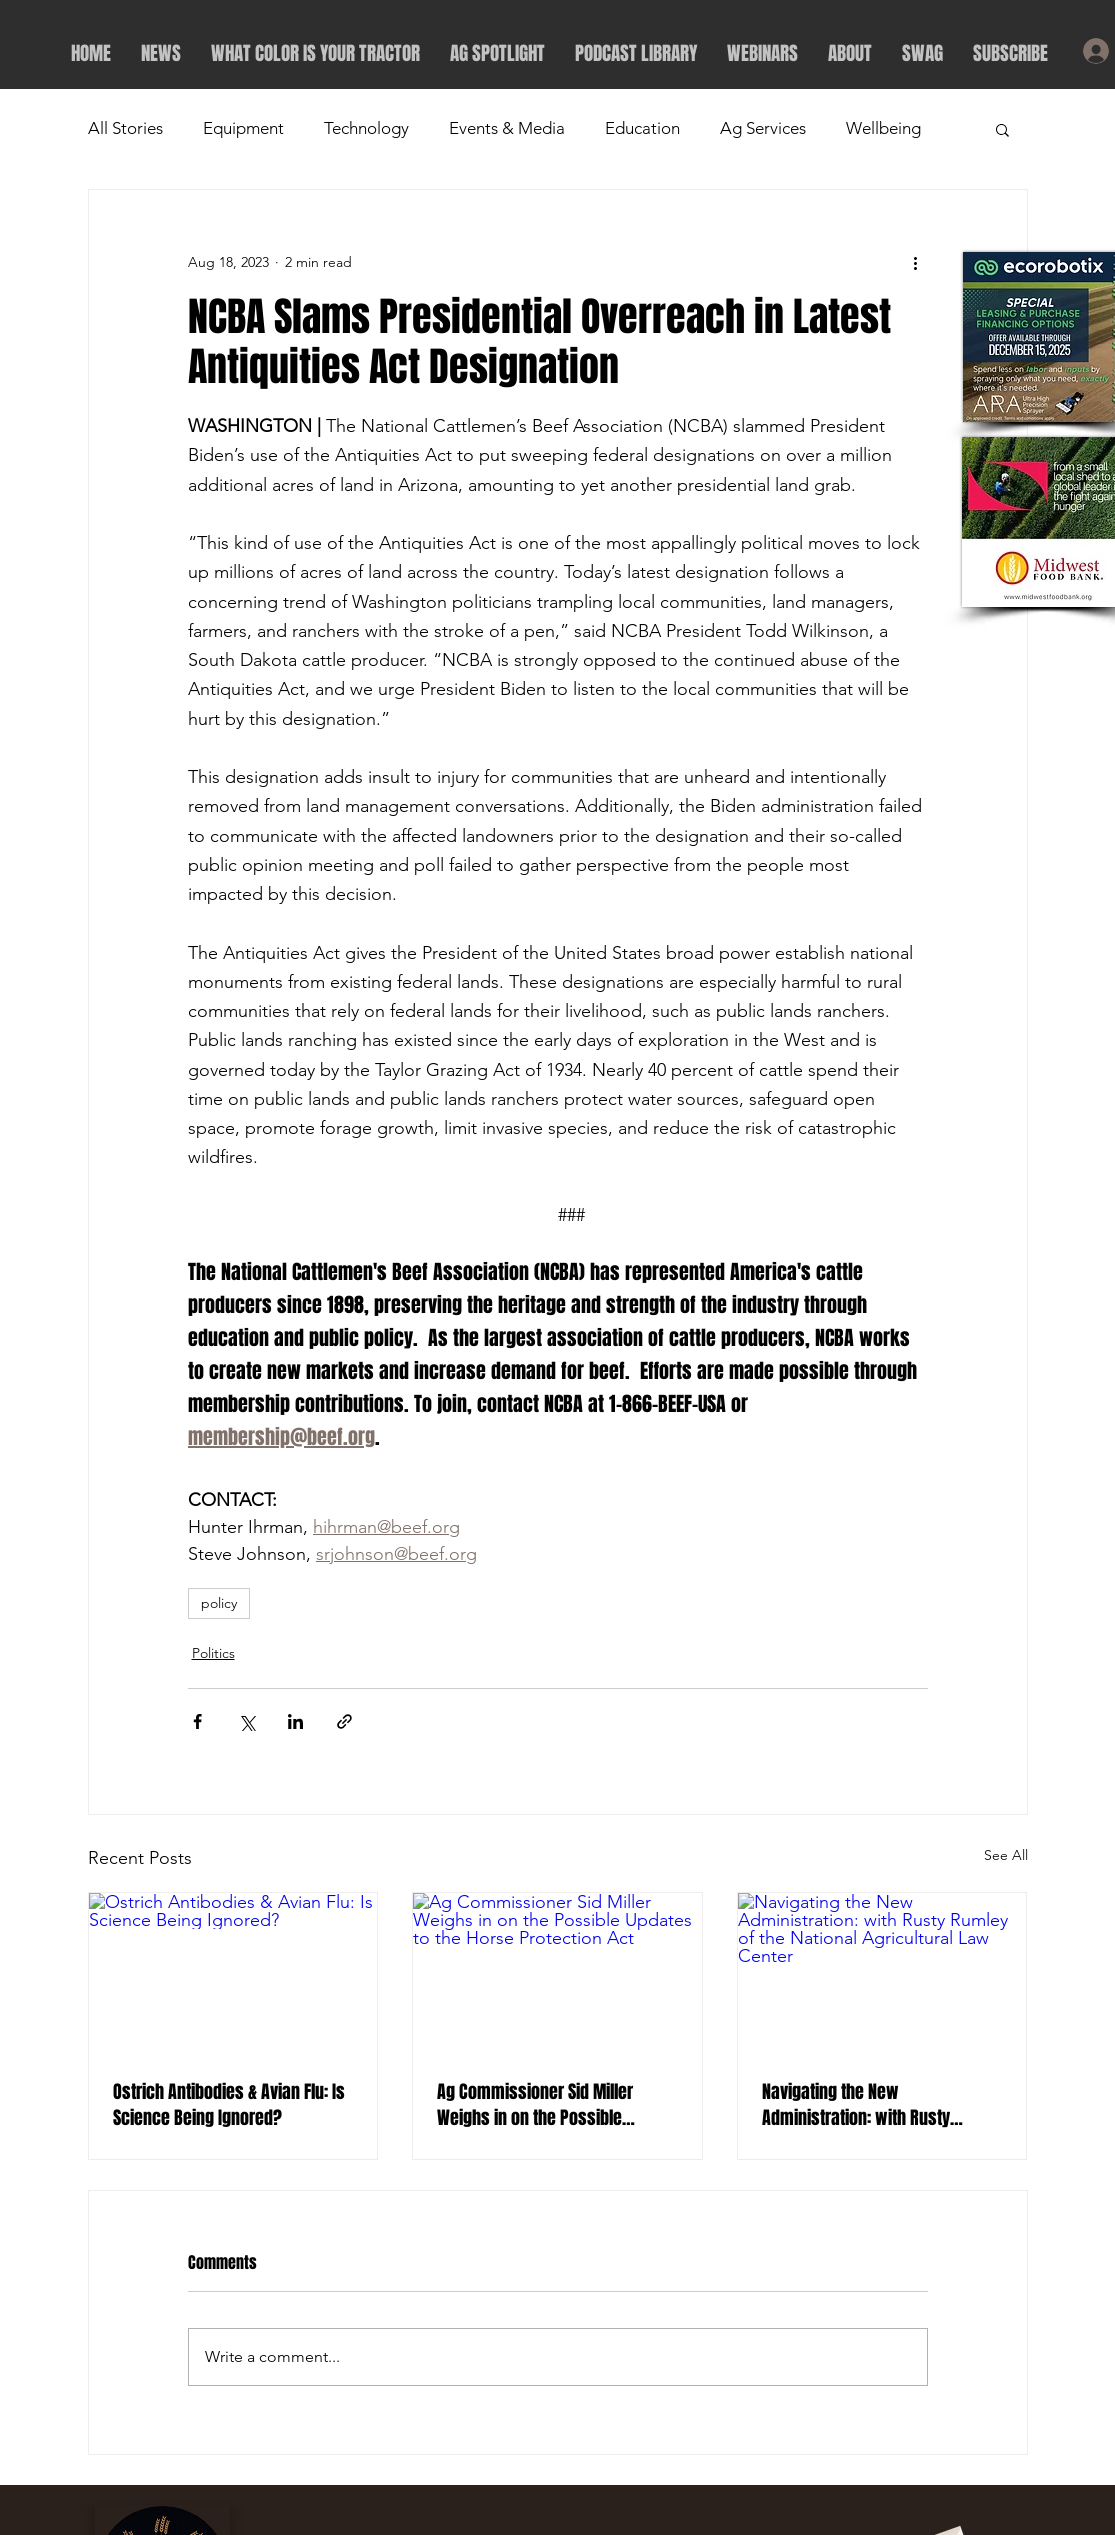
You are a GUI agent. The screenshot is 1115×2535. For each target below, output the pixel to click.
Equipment (243, 128)
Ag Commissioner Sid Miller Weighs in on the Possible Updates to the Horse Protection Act (551, 2105)
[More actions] (916, 262)
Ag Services (763, 128)
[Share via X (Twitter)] (246, 1721)
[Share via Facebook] (197, 1721)
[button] (1002, 129)
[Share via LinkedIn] (295, 1721)
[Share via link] (344, 1721)
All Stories (125, 128)
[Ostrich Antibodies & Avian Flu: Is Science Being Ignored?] (233, 1974)
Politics (213, 1653)
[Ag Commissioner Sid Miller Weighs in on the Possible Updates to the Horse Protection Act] (557, 1974)
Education (642, 128)
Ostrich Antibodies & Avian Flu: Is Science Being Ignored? (229, 2105)
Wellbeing (883, 128)
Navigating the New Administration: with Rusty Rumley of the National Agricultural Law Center (856, 2105)
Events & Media (507, 128)
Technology (366, 128)
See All (1006, 1855)
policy (219, 1603)
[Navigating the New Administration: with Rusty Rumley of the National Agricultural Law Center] (882, 1974)
